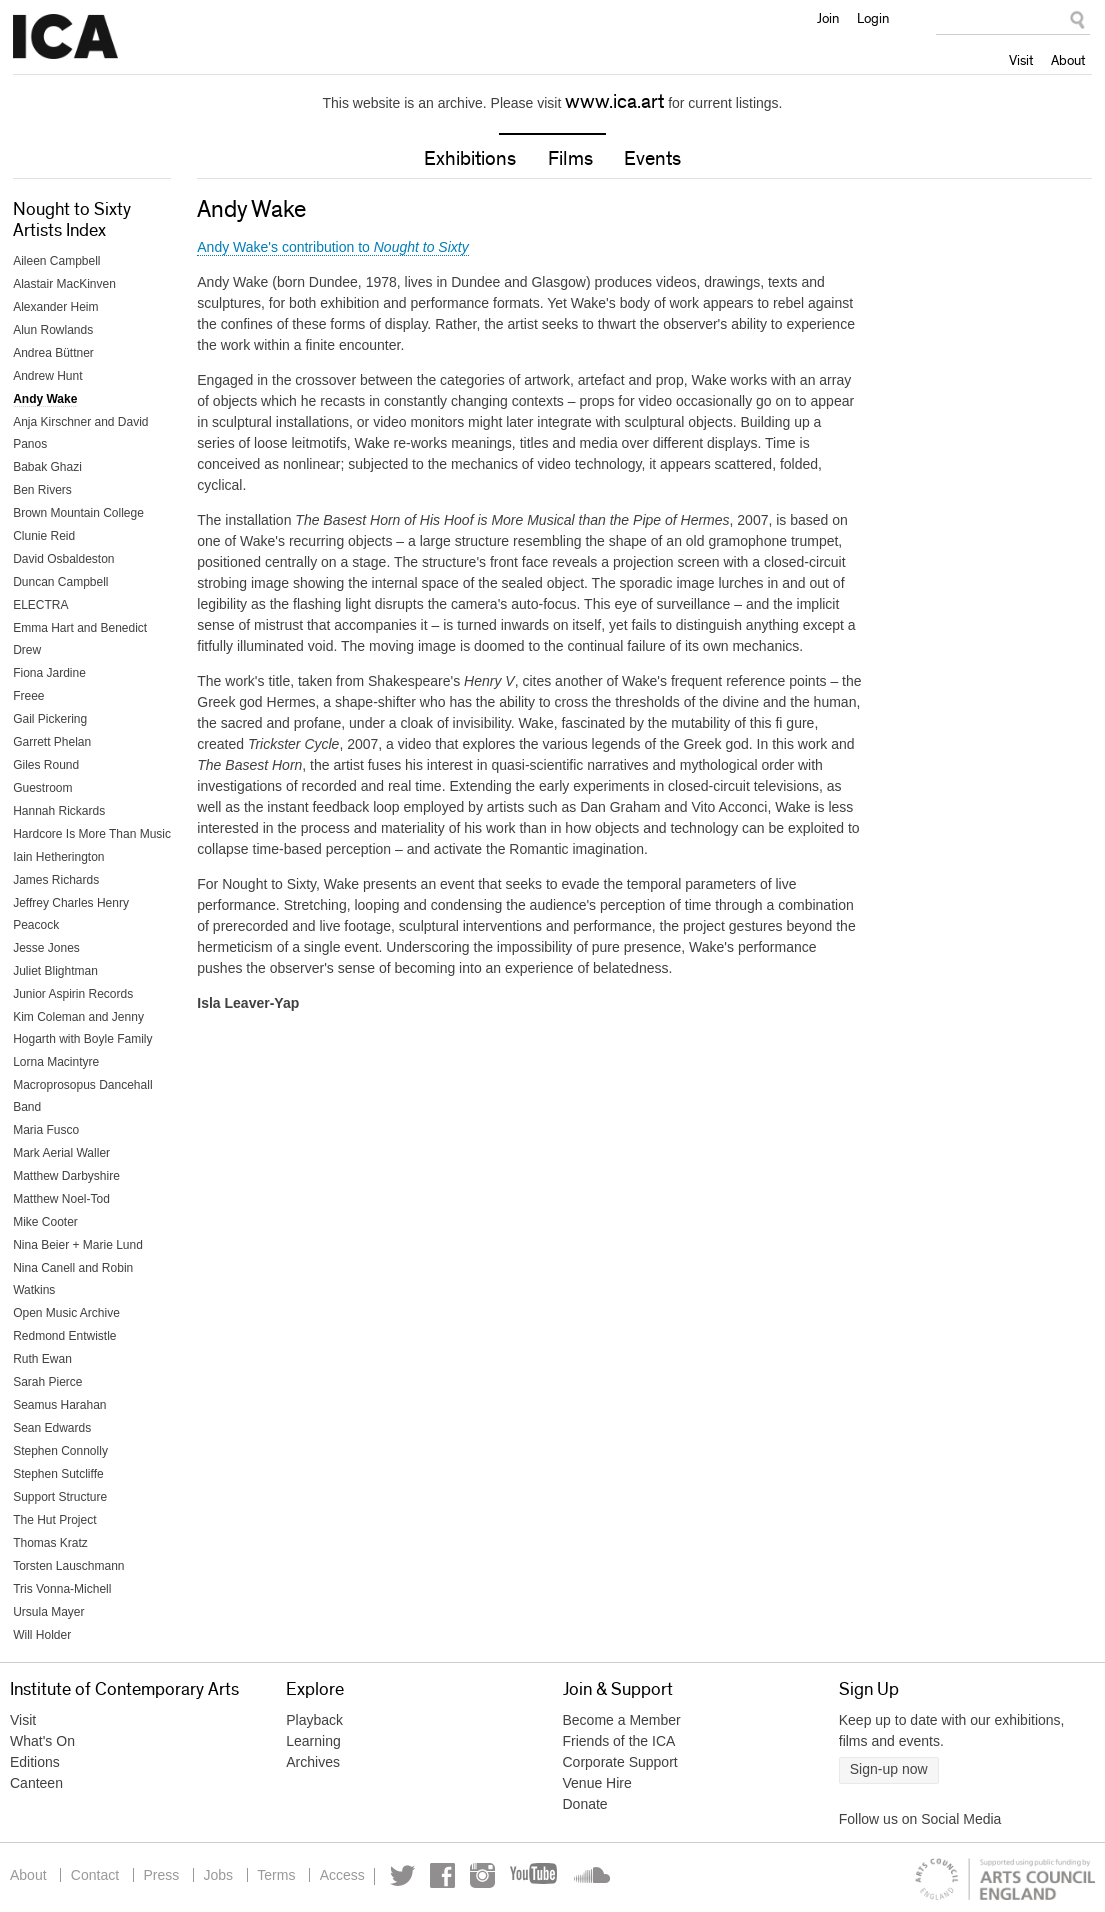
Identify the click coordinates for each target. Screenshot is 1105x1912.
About (1068, 60)
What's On (42, 1741)
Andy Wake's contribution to (332, 247)
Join (828, 18)
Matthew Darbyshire (66, 1176)
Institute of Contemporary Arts (65, 37)
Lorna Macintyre (56, 1062)
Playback (314, 1720)
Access (345, 1875)
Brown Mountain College (78, 513)
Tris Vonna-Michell (62, 1589)
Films (570, 159)
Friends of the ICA (619, 1741)
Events (652, 159)
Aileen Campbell (56, 261)
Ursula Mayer (48, 1612)
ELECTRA (40, 605)
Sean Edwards (52, 1428)
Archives (313, 1762)
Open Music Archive (66, 1313)
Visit (1021, 60)
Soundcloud (594, 1875)
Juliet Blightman (55, 971)
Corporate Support (620, 1762)
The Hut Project (54, 1520)
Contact (95, 1875)
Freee (28, 696)
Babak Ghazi (47, 467)
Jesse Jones (46, 948)
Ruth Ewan (42, 1359)
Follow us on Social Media (920, 1819)
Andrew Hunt (47, 376)
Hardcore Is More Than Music (92, 834)
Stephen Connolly (60, 1451)
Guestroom (42, 788)
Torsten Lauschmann (68, 1566)
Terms (279, 1875)
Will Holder (42, 1635)
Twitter (406, 1875)
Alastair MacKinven (64, 284)
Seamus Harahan (59, 1405)
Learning (313, 1741)
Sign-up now (889, 1769)
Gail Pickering (50, 719)
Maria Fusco (46, 1130)
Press (163, 1875)
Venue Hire (597, 1783)
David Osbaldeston (63, 559)
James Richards (56, 880)
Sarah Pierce (47, 1382)
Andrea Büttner (53, 353)
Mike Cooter (45, 1222)
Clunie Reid (44, 536)
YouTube (539, 1875)
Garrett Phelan (52, 742)
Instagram (486, 1875)
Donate (585, 1804)
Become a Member (622, 1720)
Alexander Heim (55, 307)
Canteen (36, 1783)
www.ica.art (614, 102)
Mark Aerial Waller (61, 1153)
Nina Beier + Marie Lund (78, 1245)
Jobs (220, 1875)
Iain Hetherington (58, 857)
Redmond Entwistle (64, 1336)
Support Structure (60, 1497)
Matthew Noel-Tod (61, 1199)
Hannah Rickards (59, 811)
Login (873, 18)
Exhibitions (470, 159)
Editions (35, 1762)
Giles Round (46, 765)
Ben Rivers (42, 490)
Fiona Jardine (49, 673)
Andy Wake (45, 399)
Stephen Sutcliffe (58, 1474)
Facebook (446, 1875)
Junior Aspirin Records (73, 994)
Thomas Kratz (50, 1543)
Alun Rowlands (53, 330)
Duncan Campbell (60, 582)
